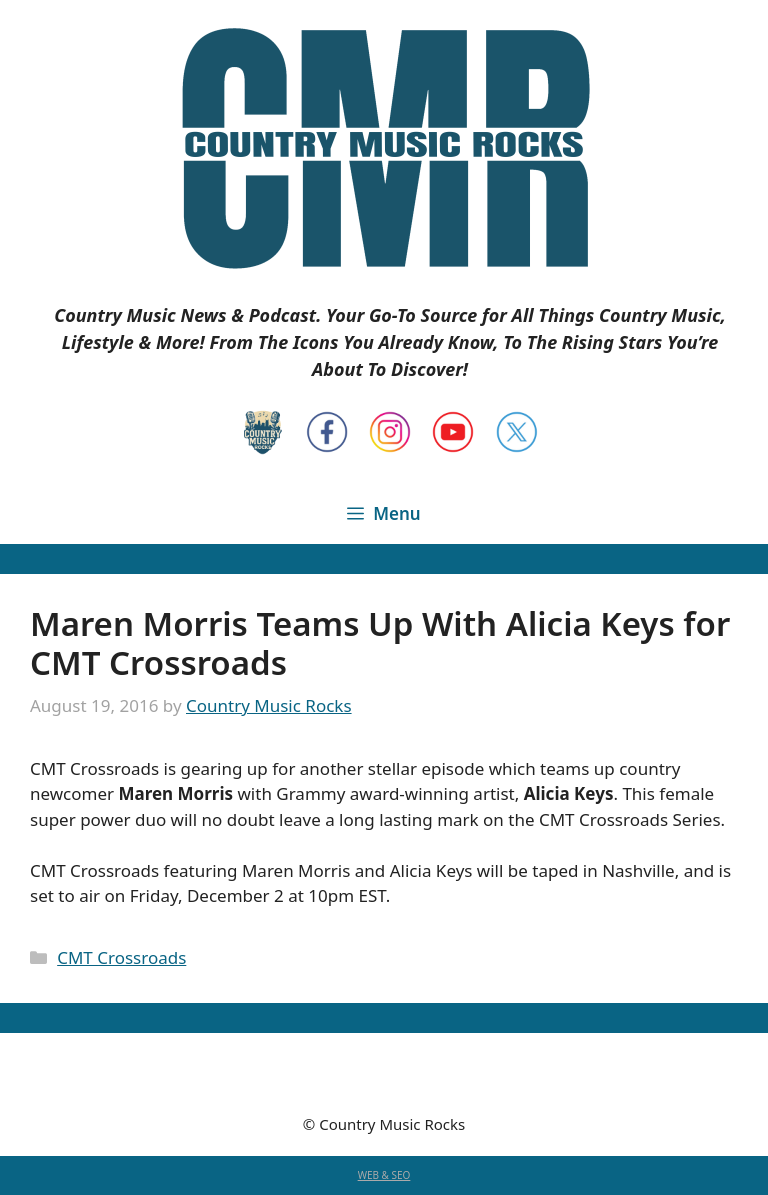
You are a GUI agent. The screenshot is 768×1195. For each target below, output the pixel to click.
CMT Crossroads (121, 957)
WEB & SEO (384, 1175)
